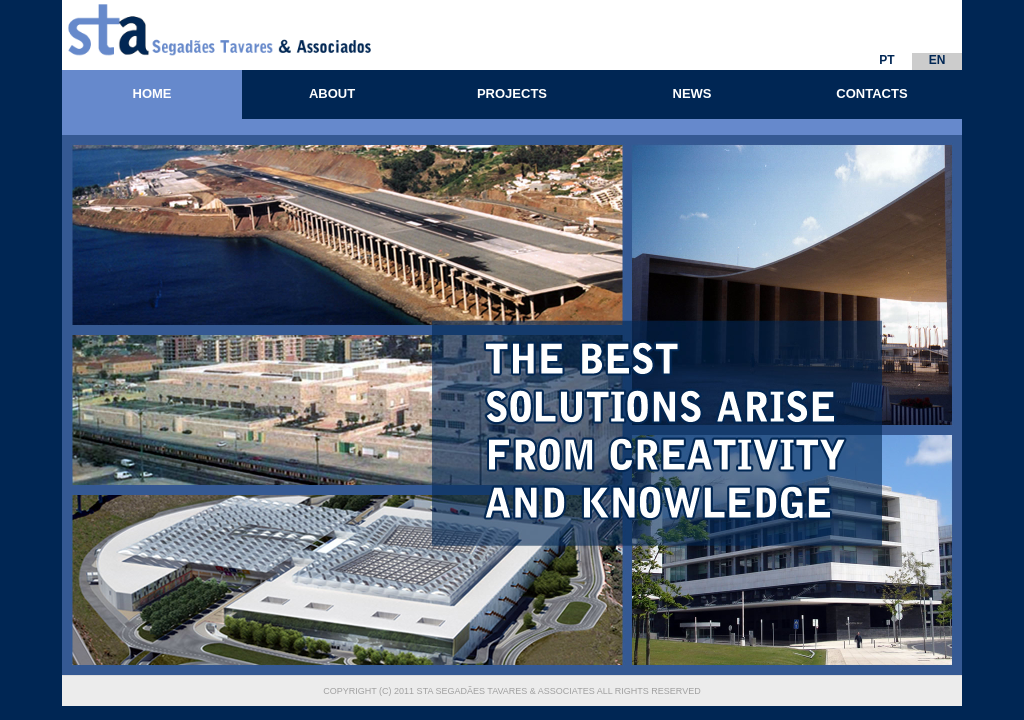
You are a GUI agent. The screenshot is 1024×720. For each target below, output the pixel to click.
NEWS (692, 93)
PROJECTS (512, 93)
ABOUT (332, 93)
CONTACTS (871, 93)
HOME (152, 93)
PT (886, 60)
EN (937, 60)
